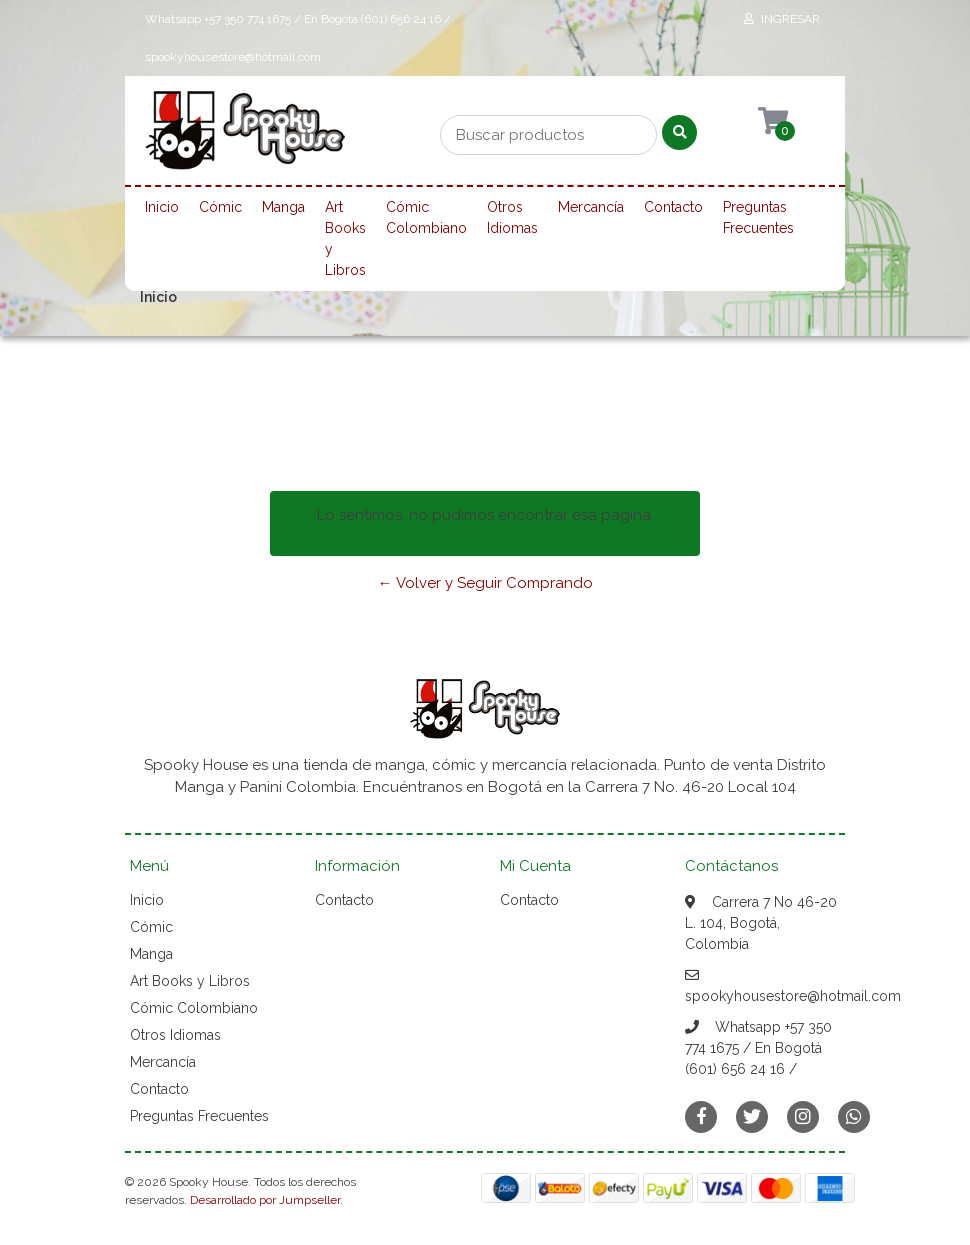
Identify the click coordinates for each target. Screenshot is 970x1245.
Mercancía (591, 207)
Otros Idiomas (512, 217)
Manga (283, 207)
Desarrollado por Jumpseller (265, 1200)
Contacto (673, 207)
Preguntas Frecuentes (758, 217)
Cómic (220, 207)
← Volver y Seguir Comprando (485, 583)
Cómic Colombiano (426, 217)
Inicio (162, 207)
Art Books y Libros (345, 238)
